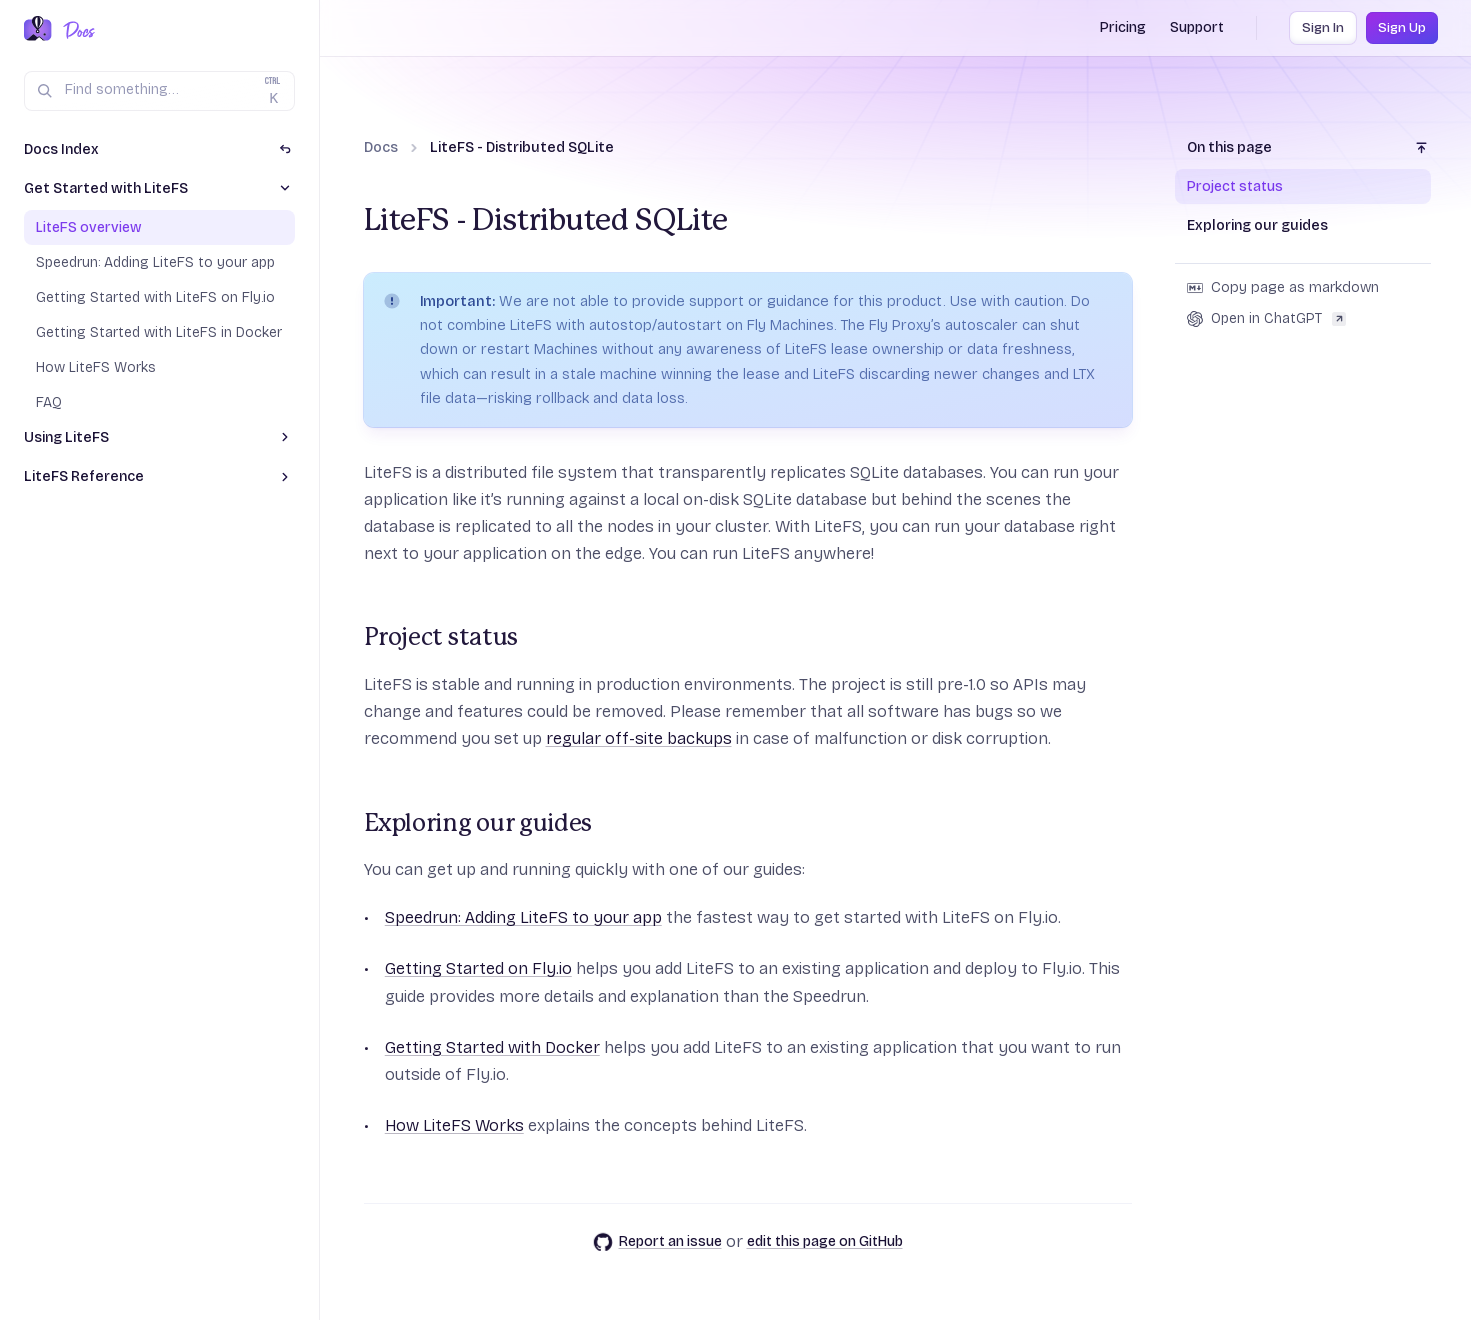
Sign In (1323, 28)
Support (1197, 27)
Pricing (1123, 27)
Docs (381, 147)
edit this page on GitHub (825, 1241)
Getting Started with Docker (492, 1047)
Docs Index (61, 149)
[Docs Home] (75, 30)
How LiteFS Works (454, 1125)
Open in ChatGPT (1266, 318)
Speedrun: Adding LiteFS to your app (523, 917)
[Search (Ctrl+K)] (159, 91)
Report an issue (657, 1242)
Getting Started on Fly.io (478, 968)
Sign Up (1402, 28)
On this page (1229, 147)
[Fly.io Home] (38, 30)
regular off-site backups (639, 738)
